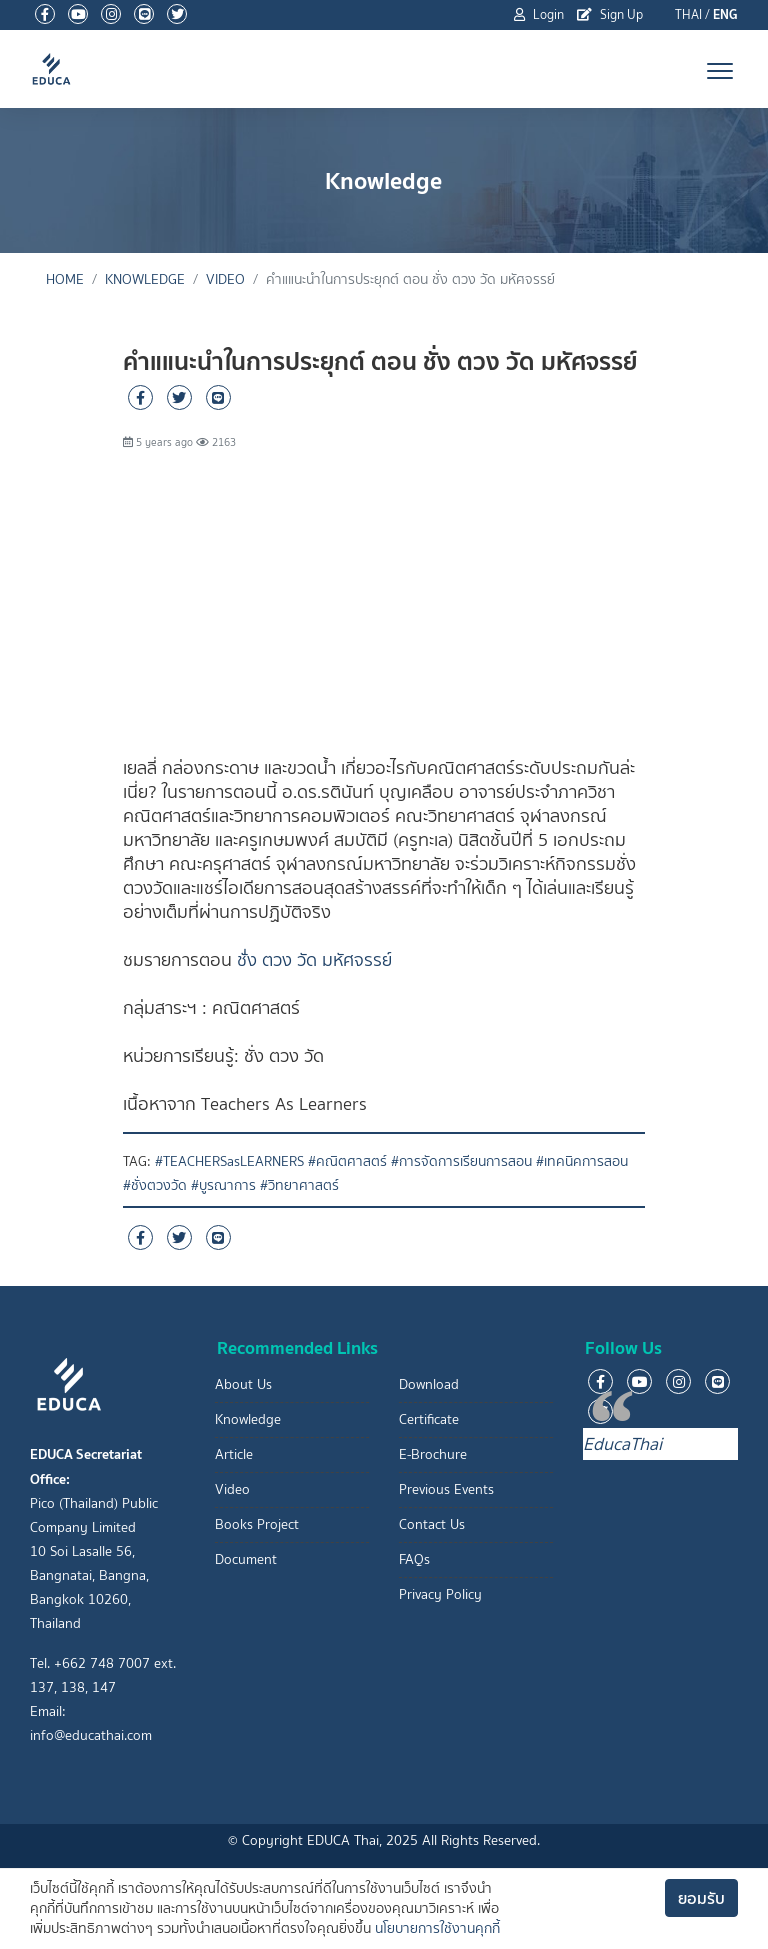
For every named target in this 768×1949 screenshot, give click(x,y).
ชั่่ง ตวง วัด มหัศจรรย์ (314, 960)
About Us (243, 1384)
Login (539, 14)
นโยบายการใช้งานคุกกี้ (437, 1928)
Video (225, 279)
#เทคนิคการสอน (582, 1161)
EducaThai (622, 1444)
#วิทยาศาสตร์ (299, 1185)
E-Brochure (433, 1454)
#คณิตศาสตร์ (347, 1161)
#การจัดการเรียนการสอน (461, 1161)
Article (234, 1454)
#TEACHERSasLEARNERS (229, 1161)
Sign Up (610, 14)
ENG (725, 14)
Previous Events (446, 1489)
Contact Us (432, 1524)
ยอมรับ (701, 1898)
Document (246, 1559)
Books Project (257, 1524)
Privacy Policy (440, 1594)
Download (429, 1384)
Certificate (429, 1419)
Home (65, 279)
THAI (688, 14)
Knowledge (145, 279)
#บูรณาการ (223, 1185)
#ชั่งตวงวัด (155, 1185)
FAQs (414, 1559)
